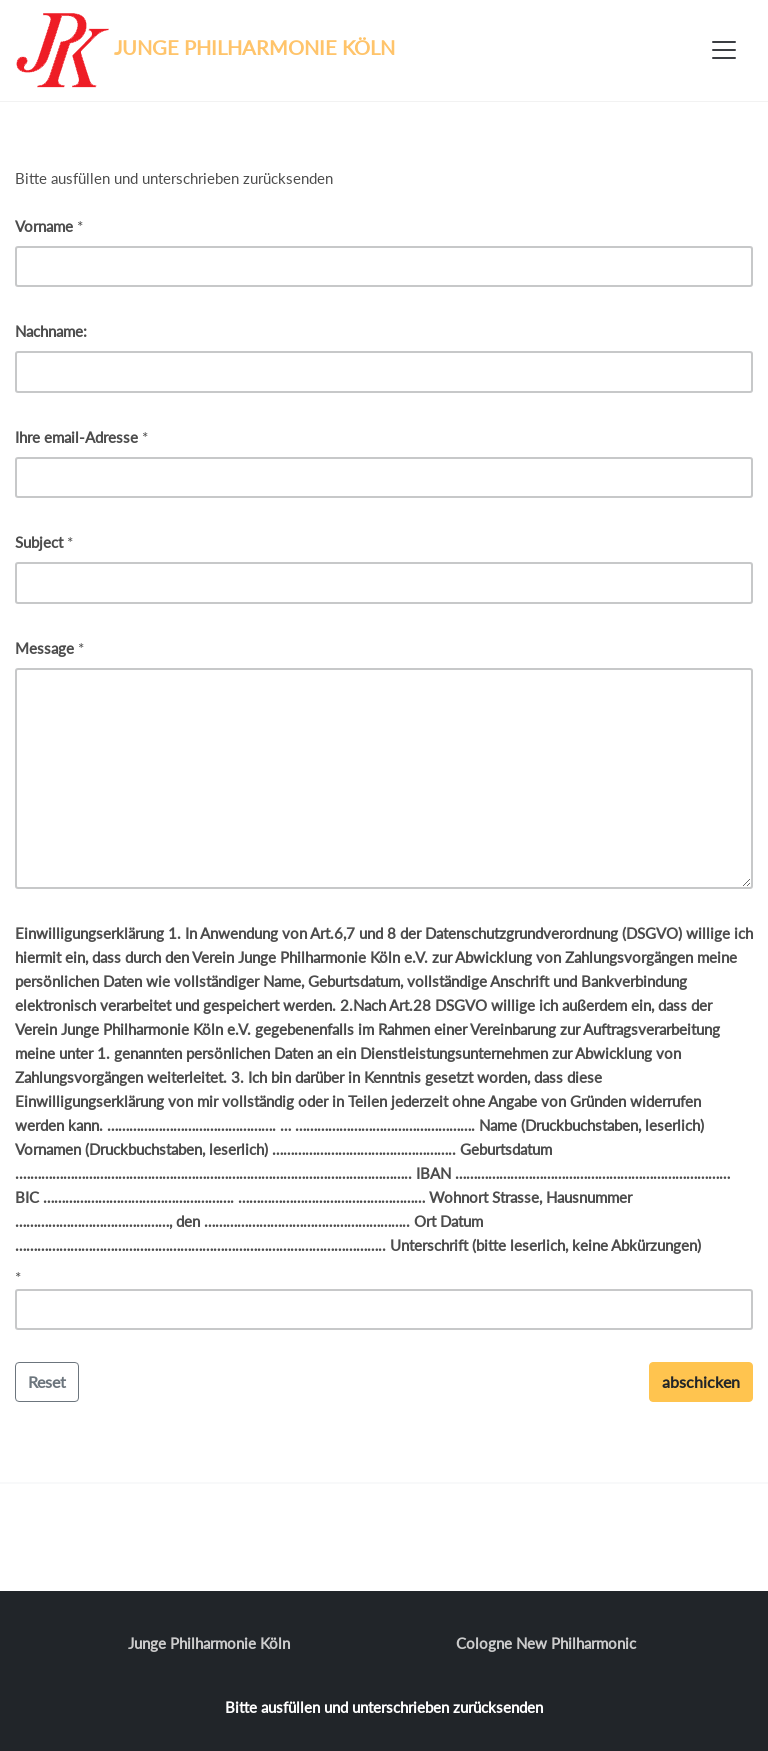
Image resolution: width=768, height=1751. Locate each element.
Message (44, 648)
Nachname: (51, 331)
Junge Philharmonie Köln (209, 1643)
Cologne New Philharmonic (546, 1643)
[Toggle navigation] (724, 50)
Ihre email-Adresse (76, 437)
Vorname (44, 226)
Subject (39, 542)
